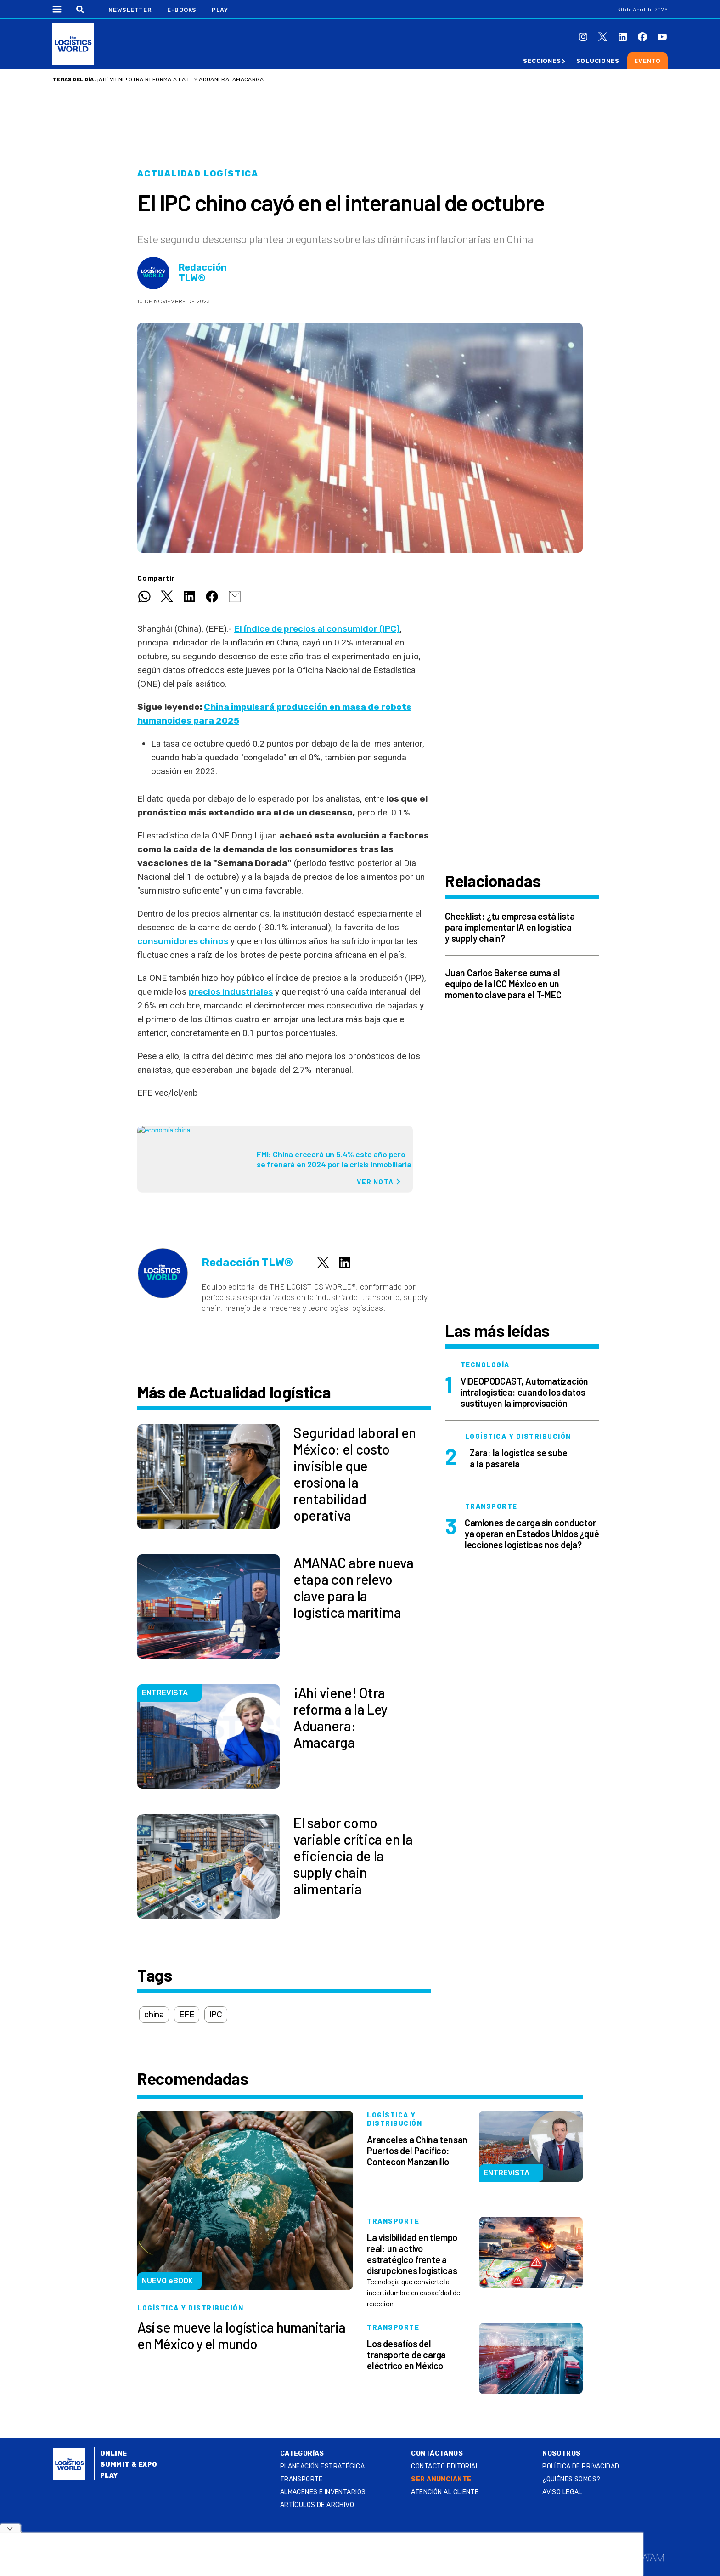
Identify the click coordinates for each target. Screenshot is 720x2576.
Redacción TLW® (203, 272)
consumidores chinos (182, 941)
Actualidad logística (198, 174)
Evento (647, 60)
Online (113, 2453)
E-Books (182, 9)
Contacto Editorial (445, 2466)
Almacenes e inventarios (323, 2492)
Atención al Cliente (444, 2492)
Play (220, 9)
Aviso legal (562, 2492)
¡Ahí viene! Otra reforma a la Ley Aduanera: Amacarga (180, 79)
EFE (186, 2015)
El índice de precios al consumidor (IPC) (317, 628)
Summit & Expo (128, 2464)
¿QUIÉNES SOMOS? (571, 2479)
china (154, 2015)
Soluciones (597, 60)
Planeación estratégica (322, 2466)
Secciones (542, 60)
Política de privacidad (580, 2466)
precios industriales (231, 991)
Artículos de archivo (317, 2505)
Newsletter (130, 9)
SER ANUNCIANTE (441, 2479)
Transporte (301, 2479)
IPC (215, 2015)
